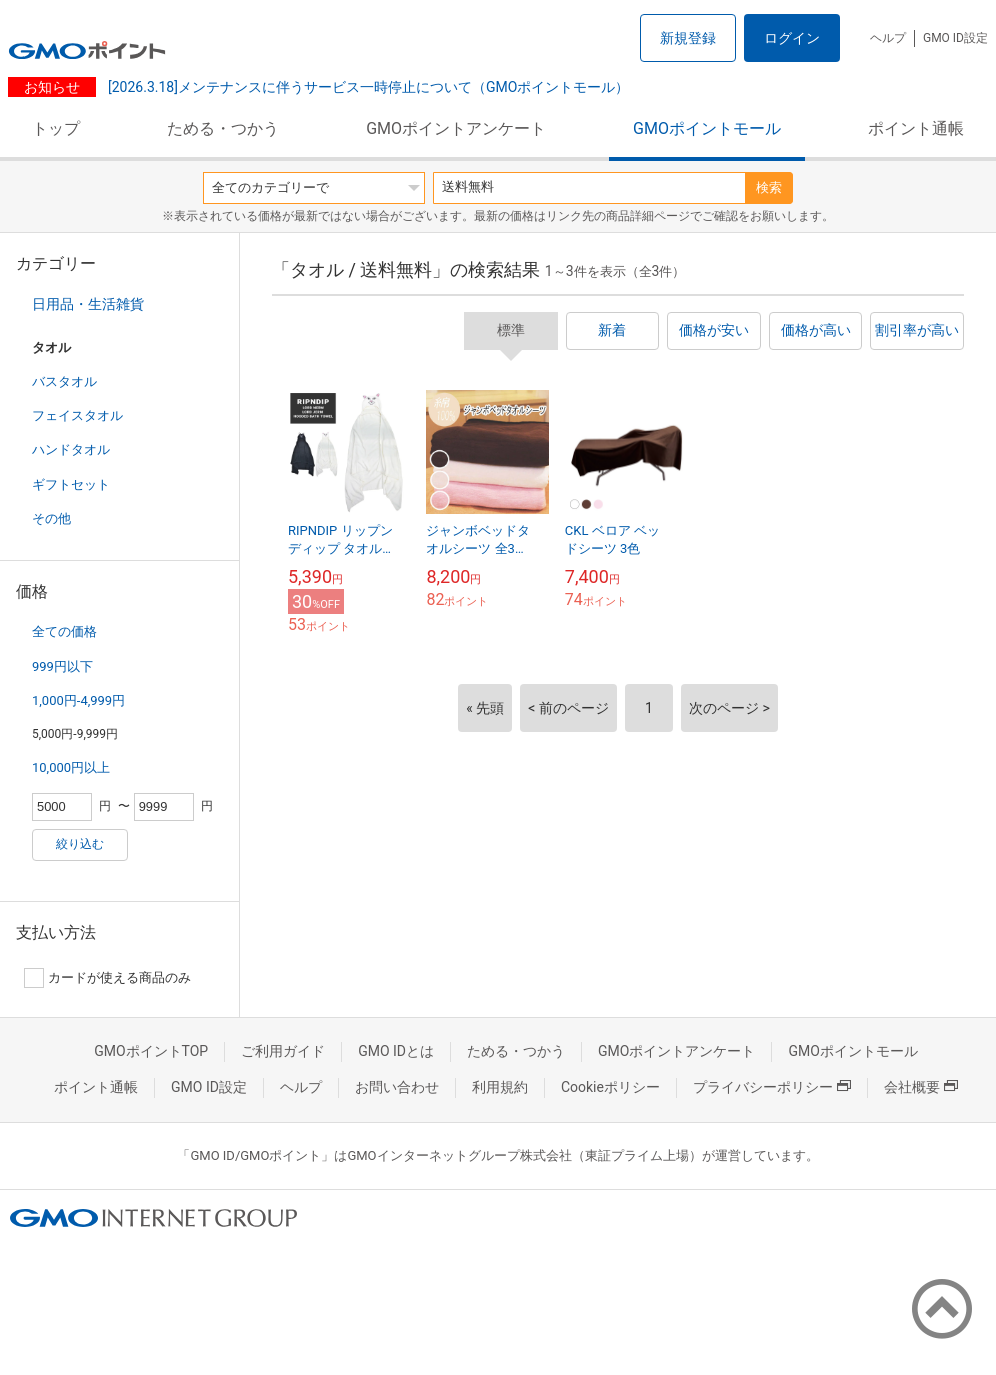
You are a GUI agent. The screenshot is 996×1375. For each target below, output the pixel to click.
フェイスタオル (77, 415)
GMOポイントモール (707, 128)
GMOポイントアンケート (456, 128)
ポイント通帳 (916, 128)
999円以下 (62, 666)
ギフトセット (71, 484)
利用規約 (500, 1087)
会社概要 (921, 1087)
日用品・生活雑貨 (88, 304)
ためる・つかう (223, 128)
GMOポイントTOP (151, 1051)
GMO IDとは (396, 1051)
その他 (51, 518)
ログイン (792, 38)
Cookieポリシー (610, 1087)
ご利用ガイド (283, 1051)
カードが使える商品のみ (107, 978)
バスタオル (64, 381)
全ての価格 (64, 631)
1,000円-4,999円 (78, 700)
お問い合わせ (397, 1087)
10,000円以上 (71, 767)
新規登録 (688, 38)
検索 (769, 187)
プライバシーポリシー (772, 1087)
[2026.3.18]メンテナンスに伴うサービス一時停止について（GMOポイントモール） (366, 87)
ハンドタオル (71, 449)
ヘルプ (888, 38)
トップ (56, 128)
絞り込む (80, 844)
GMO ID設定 (955, 38)
